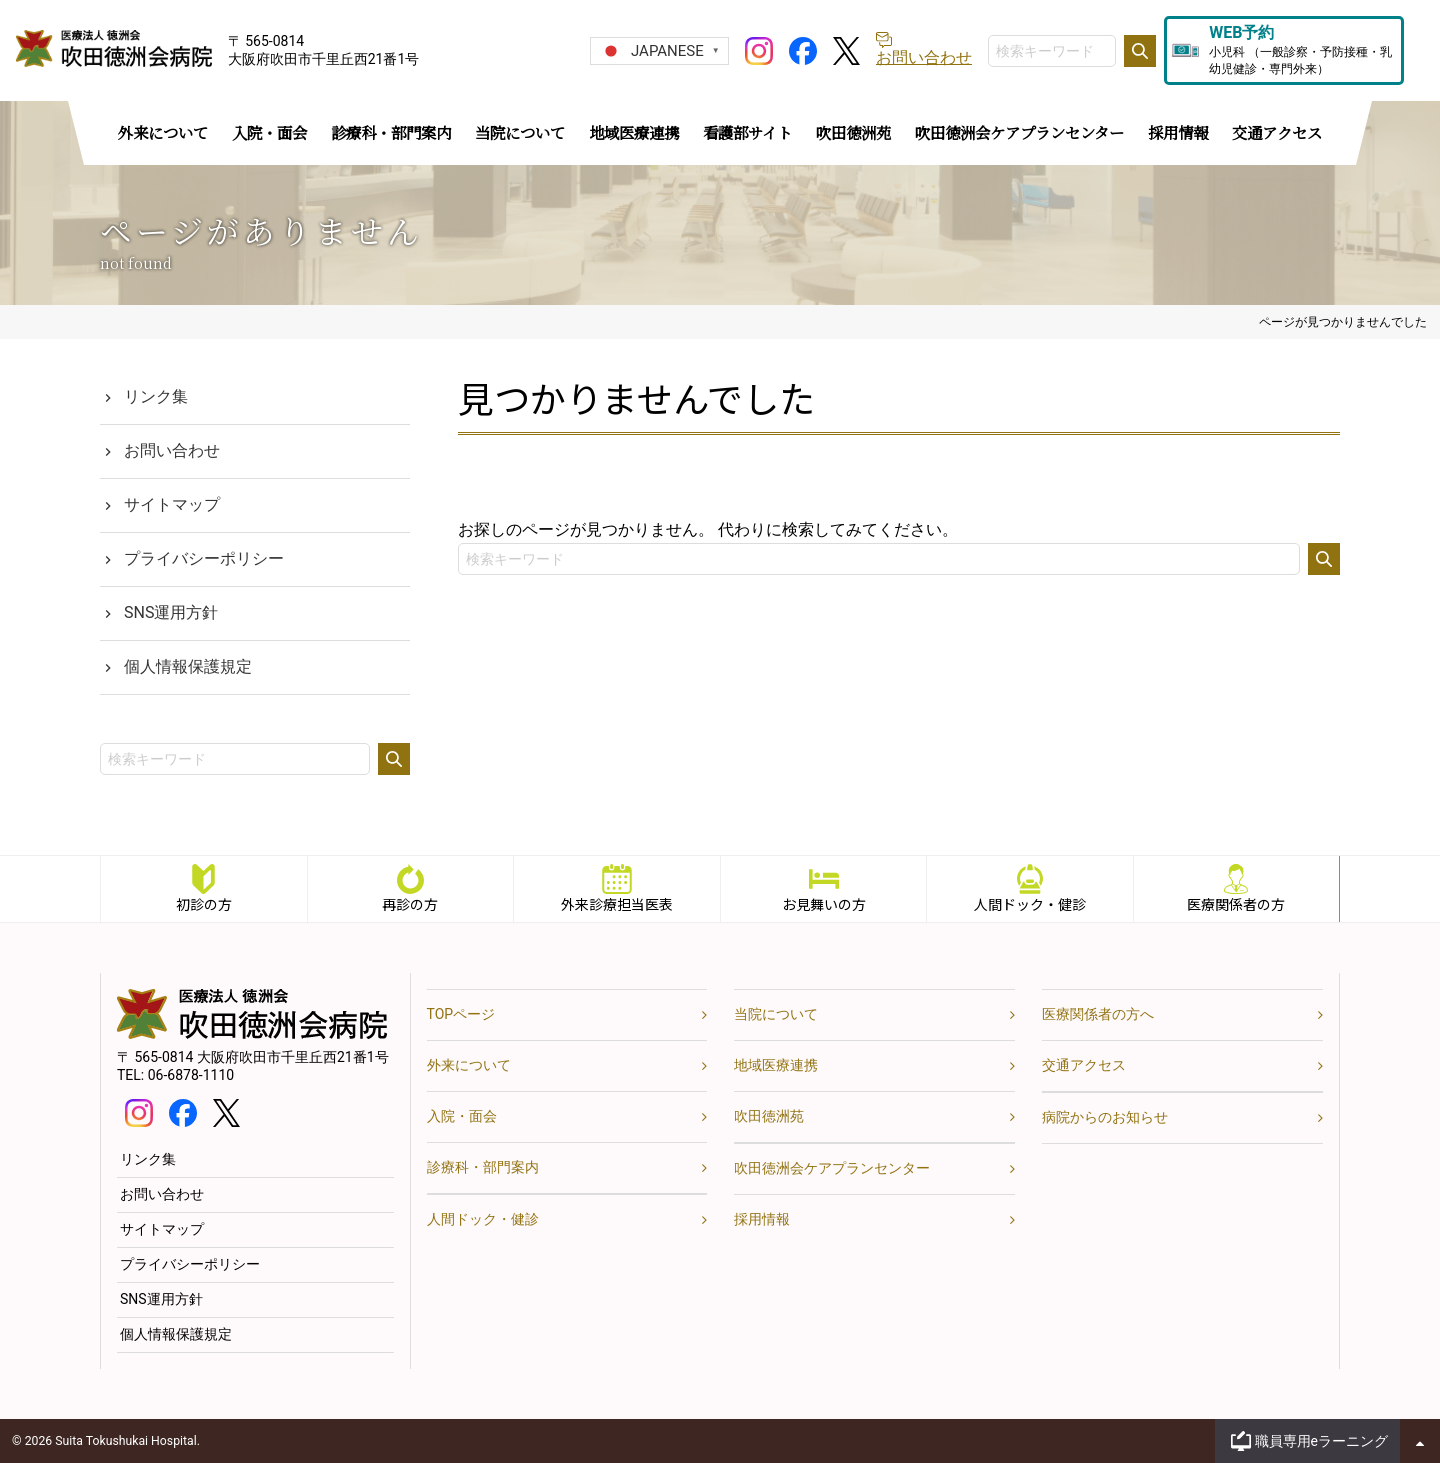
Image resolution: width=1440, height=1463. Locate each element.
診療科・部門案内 (483, 1167)
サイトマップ (172, 504)
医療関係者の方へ (1098, 1014)
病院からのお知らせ (1105, 1117)
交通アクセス (1084, 1065)
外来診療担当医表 (617, 904)
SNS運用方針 (171, 612)
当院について (776, 1014)
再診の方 (410, 904)
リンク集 (156, 396)
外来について (469, 1065)
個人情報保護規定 (188, 666)
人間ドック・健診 (1030, 904)
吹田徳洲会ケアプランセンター (832, 1168)
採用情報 (762, 1219)
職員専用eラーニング (1321, 1441)
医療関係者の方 (1237, 904)
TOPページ (461, 1014)
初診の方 (204, 904)
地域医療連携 (776, 1065)
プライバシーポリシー (204, 558)
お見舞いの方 (824, 904)
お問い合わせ (172, 450)
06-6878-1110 (191, 1075)
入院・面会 (462, 1116)
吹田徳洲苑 (769, 1116)
